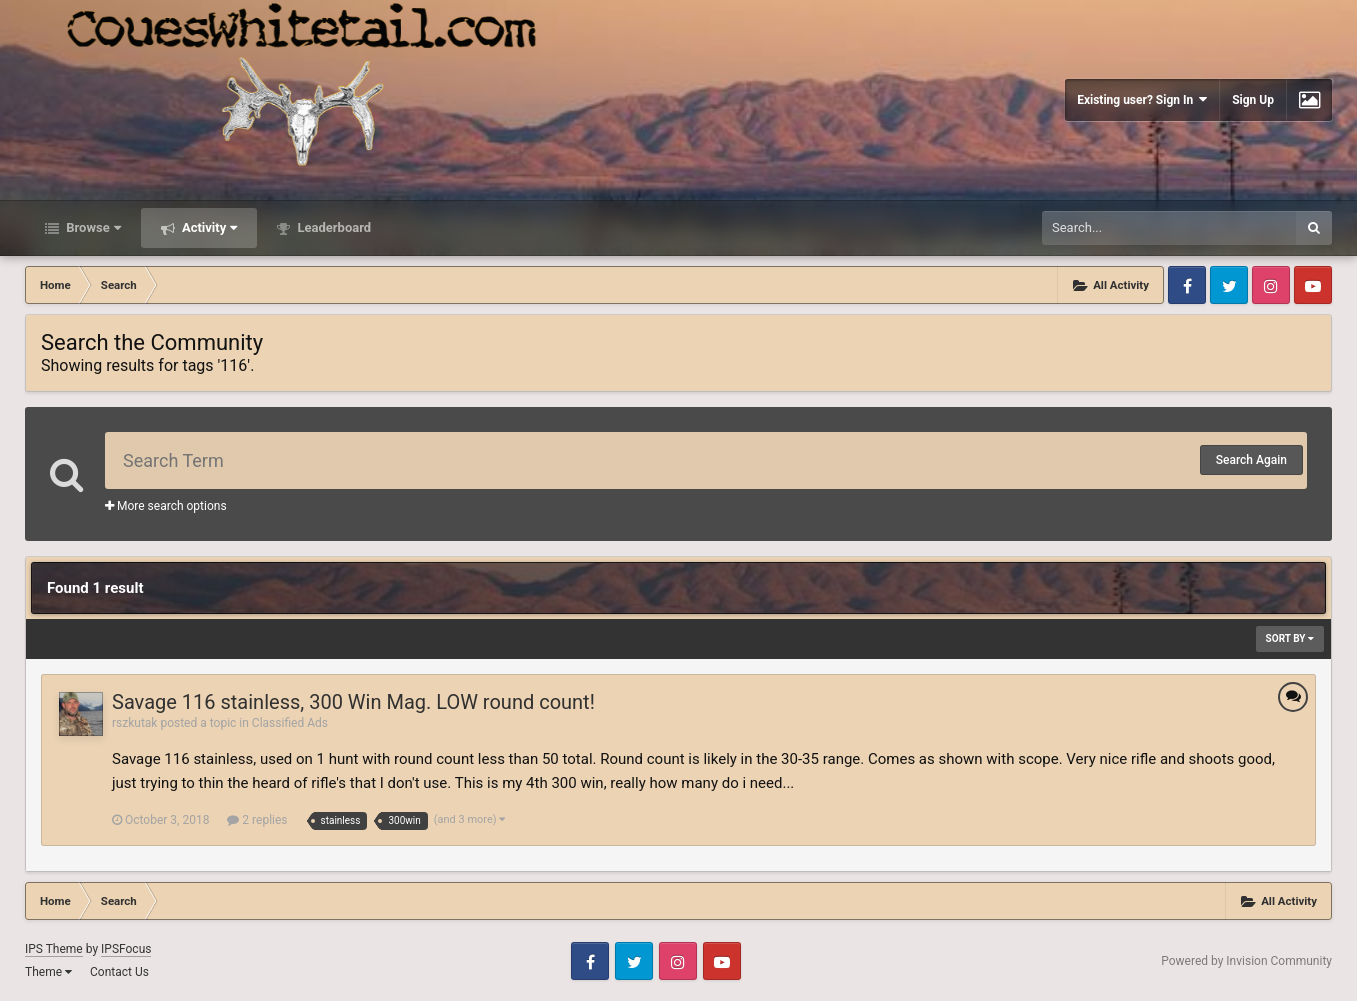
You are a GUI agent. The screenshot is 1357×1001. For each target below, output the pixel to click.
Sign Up (1253, 100)
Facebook (1187, 285)
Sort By (1290, 638)
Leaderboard (332, 227)
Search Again (1251, 460)
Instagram (1271, 285)
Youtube (1313, 285)
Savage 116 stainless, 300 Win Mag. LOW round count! (353, 702)
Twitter (1229, 285)
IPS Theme (54, 949)
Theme (48, 972)
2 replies (257, 820)
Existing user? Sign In (1142, 99)
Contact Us (119, 972)
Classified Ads (290, 723)
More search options (166, 506)
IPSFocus (126, 949)
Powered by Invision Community (1246, 961)
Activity (208, 227)
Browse (92, 227)
